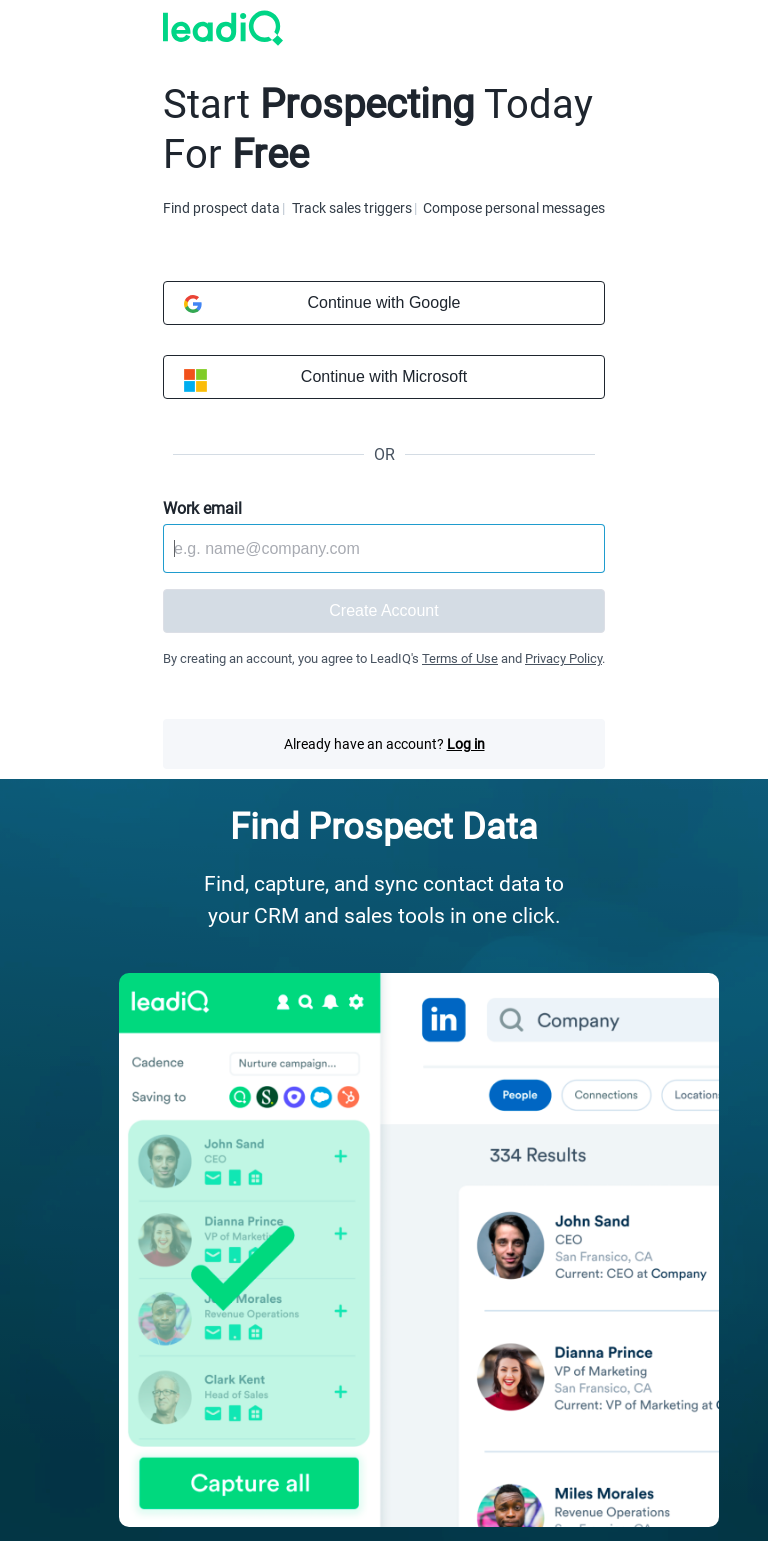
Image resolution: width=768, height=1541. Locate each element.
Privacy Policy (563, 658)
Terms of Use (460, 658)
